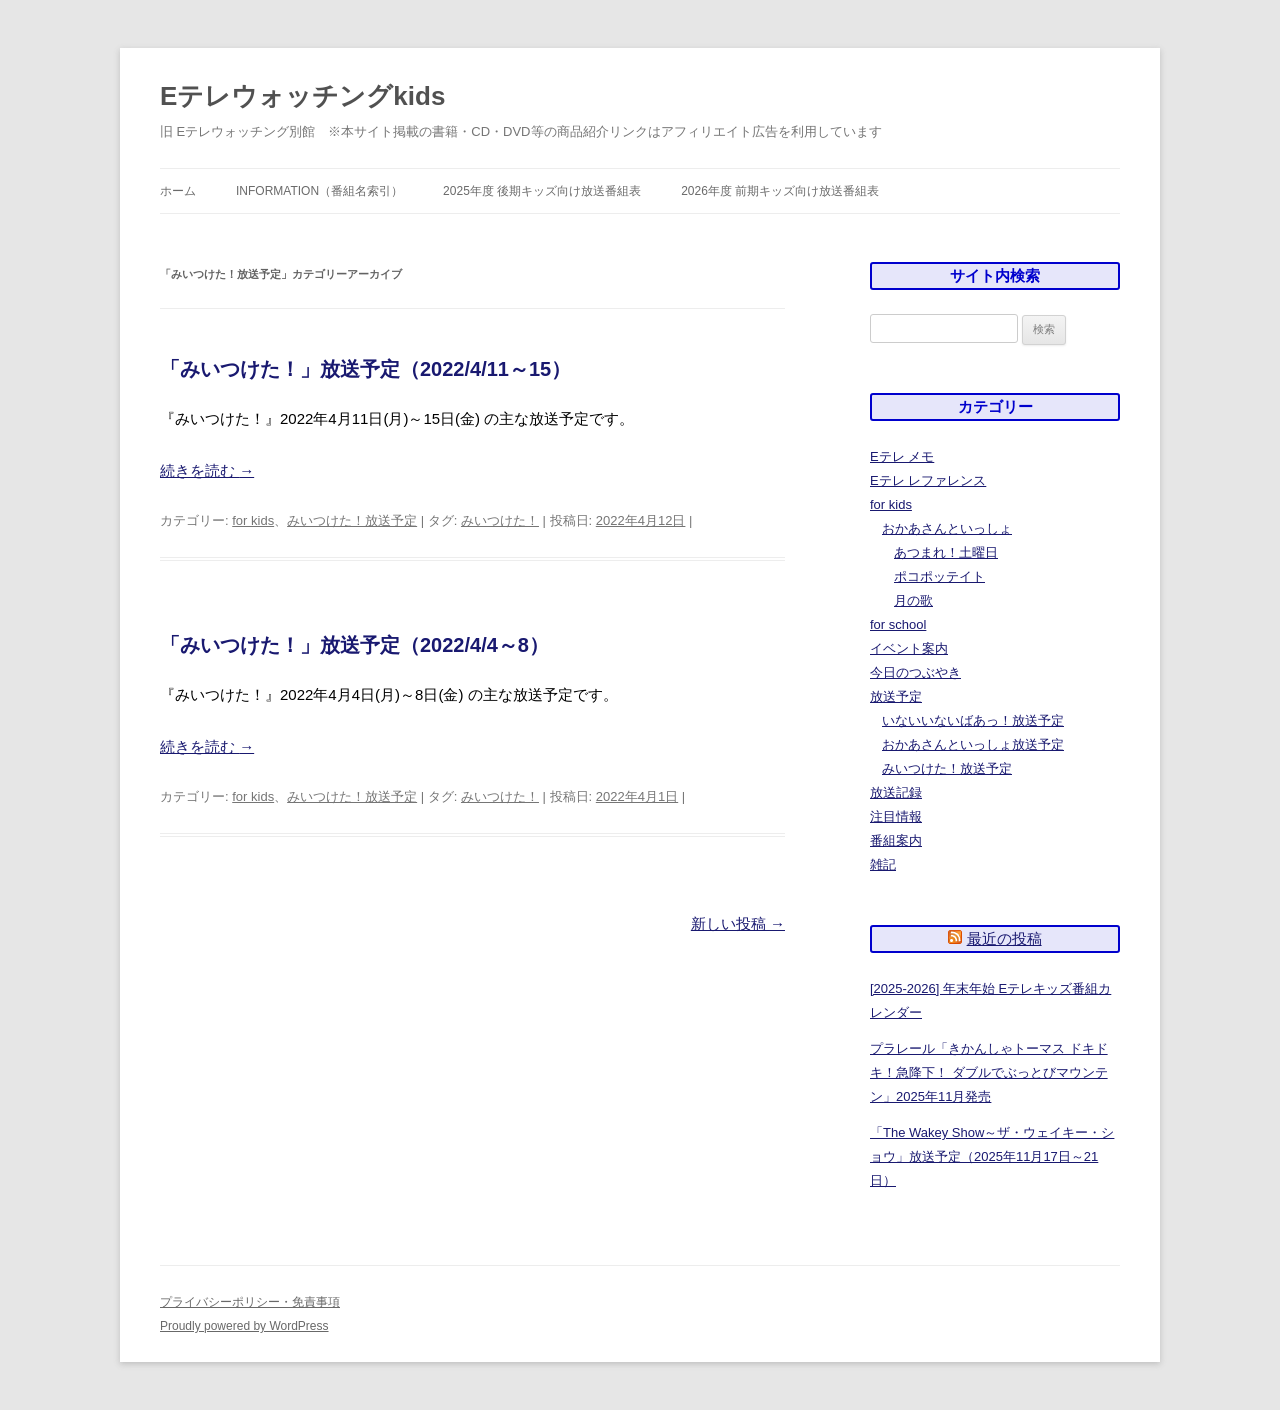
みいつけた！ (500, 520)
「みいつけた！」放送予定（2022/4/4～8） (354, 645)
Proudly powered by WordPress (244, 1326)
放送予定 (896, 696)
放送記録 (896, 792)
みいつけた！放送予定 (352, 520)
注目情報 (896, 816)
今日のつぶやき (915, 672)
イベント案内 (909, 648)
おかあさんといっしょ (947, 528)
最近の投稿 (1004, 938)
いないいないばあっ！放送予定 (973, 720)
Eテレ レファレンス (928, 480)
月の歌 (913, 600)
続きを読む (207, 470)
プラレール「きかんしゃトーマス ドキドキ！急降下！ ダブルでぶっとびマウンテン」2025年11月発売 (989, 1072)
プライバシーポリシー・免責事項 (250, 1302)
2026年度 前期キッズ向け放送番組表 (780, 191)
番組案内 (896, 840)
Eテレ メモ (902, 456)
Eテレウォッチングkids (302, 96)
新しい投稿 (738, 923)
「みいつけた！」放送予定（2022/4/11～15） (365, 369)
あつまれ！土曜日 (946, 552)
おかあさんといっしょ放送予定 (973, 744)
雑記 (883, 864)
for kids (253, 520)
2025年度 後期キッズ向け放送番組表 (542, 191)
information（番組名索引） (319, 191)
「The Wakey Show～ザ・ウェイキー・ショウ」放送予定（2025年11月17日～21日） (992, 1156)
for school (898, 624)
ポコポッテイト (939, 576)
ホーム (178, 191)
